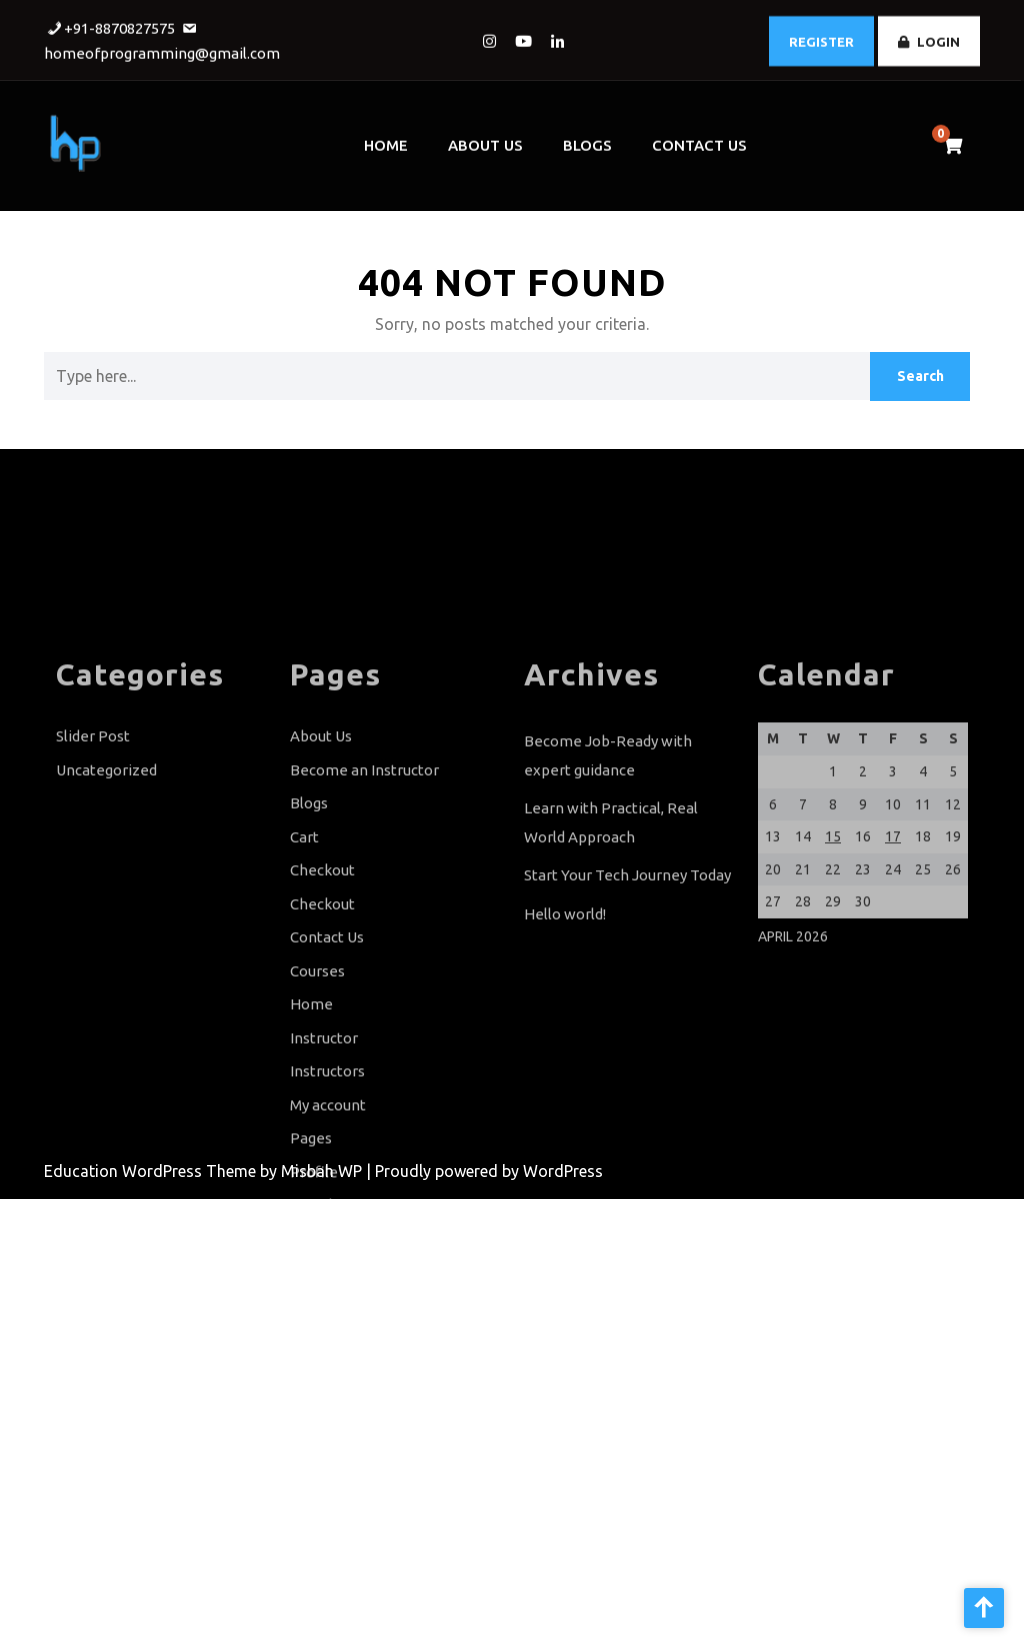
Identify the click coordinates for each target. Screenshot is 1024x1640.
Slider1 (313, 1344)
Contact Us (699, 139)
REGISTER (821, 38)
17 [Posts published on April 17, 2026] (893, 909)
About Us (485, 139)
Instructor (324, 1110)
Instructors (327, 1143)
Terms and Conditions (365, 1378)
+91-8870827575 (119, 24)
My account (328, 1177)
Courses (317, 1043)
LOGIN (929, 38)
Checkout (322, 942)
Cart (304, 909)
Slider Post (93, 808)
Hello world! (565, 986)
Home (386, 139)
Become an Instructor (364, 842)
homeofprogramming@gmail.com (162, 49)
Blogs (587, 139)
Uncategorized (106, 842)
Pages (311, 1210)
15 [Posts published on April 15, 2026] (833, 909)
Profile (314, 1244)
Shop (307, 1311)
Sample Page (335, 1277)
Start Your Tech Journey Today (627, 947)
